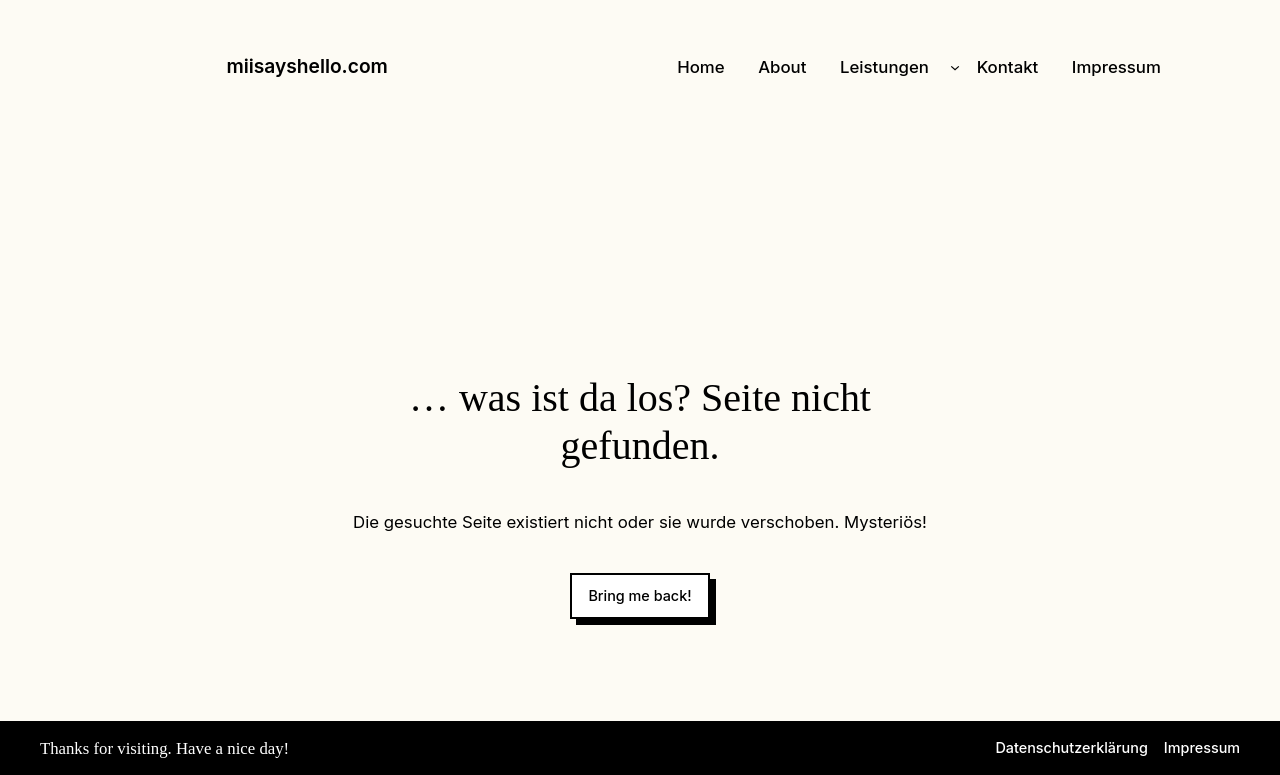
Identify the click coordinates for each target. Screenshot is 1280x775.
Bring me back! (639, 595)
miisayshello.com (306, 66)
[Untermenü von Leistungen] (955, 67)
